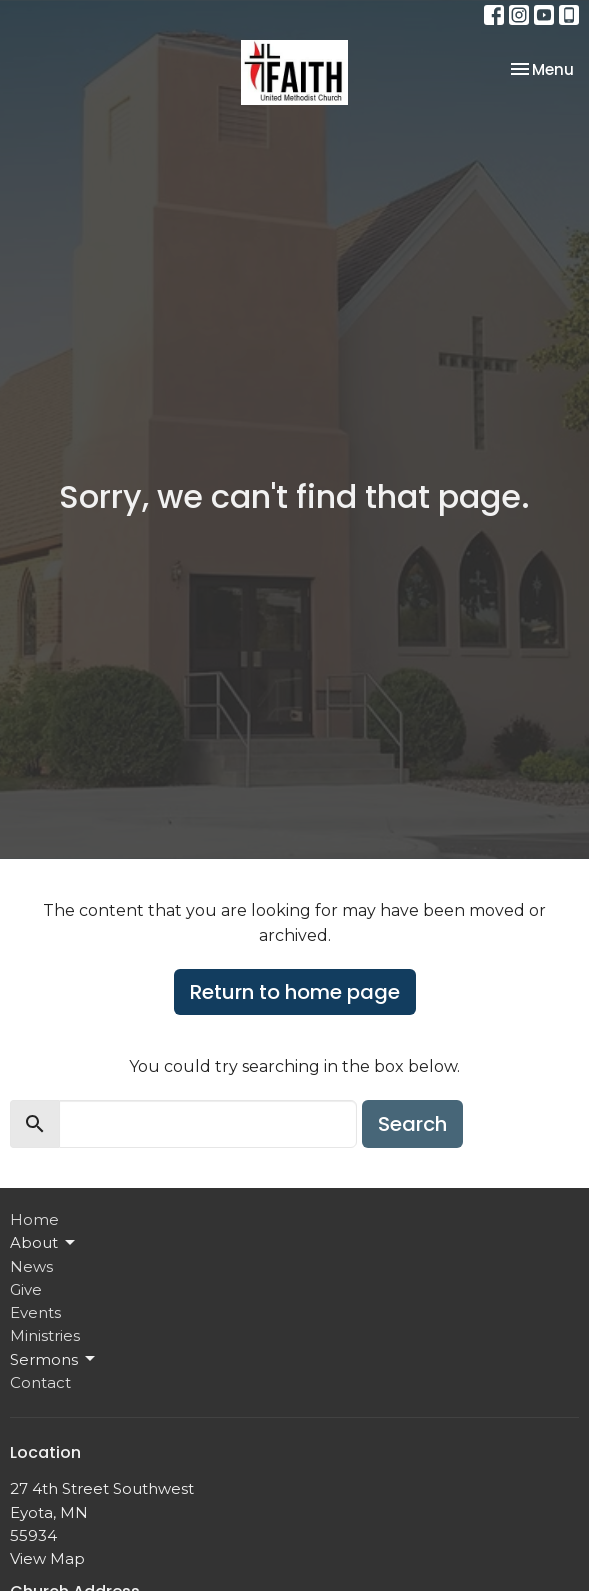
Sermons (54, 1359)
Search (412, 1124)
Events (35, 1312)
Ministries (45, 1335)
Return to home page (295, 992)
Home (34, 1219)
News (31, 1266)
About (44, 1243)
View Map (47, 1558)
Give (26, 1289)
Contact (40, 1382)
